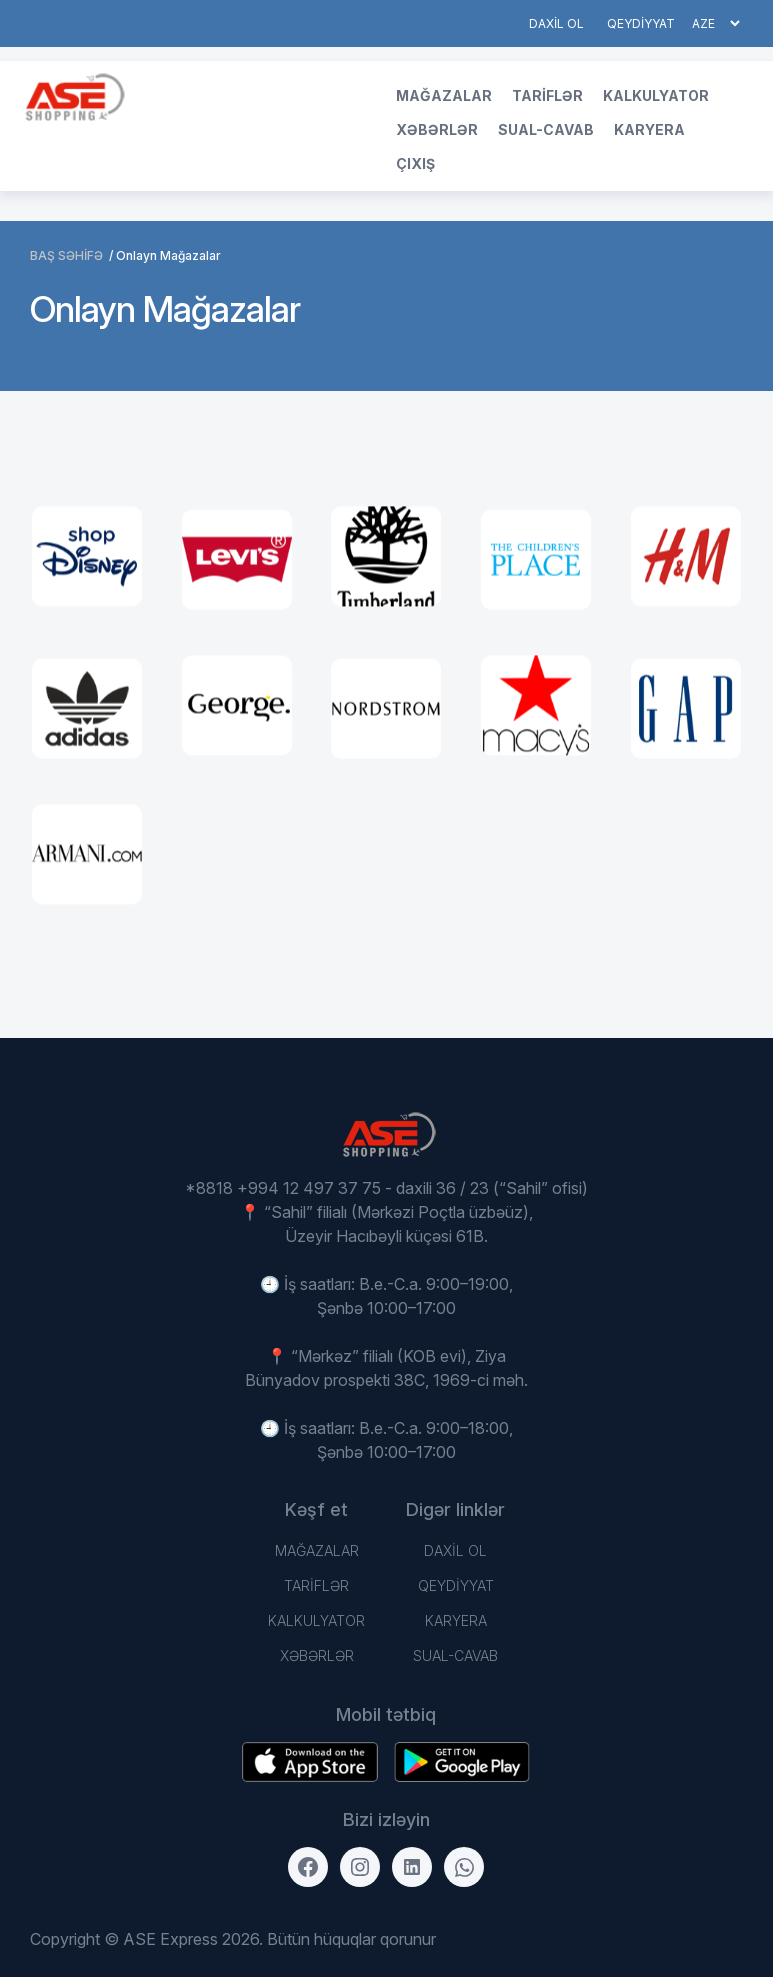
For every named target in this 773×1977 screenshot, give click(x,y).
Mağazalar (444, 95)
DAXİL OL (556, 23)
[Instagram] (360, 1867)
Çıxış (415, 163)
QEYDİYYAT (641, 23)
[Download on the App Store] (462, 1762)
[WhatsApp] (464, 1867)
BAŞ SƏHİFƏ (66, 255)
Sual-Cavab (546, 129)
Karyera (649, 129)
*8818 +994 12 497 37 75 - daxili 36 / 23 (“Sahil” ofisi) (386, 1188)
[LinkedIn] (412, 1867)
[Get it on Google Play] (310, 1762)
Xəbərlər (437, 129)
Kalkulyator (656, 95)
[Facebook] (308, 1867)
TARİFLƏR (547, 95)
